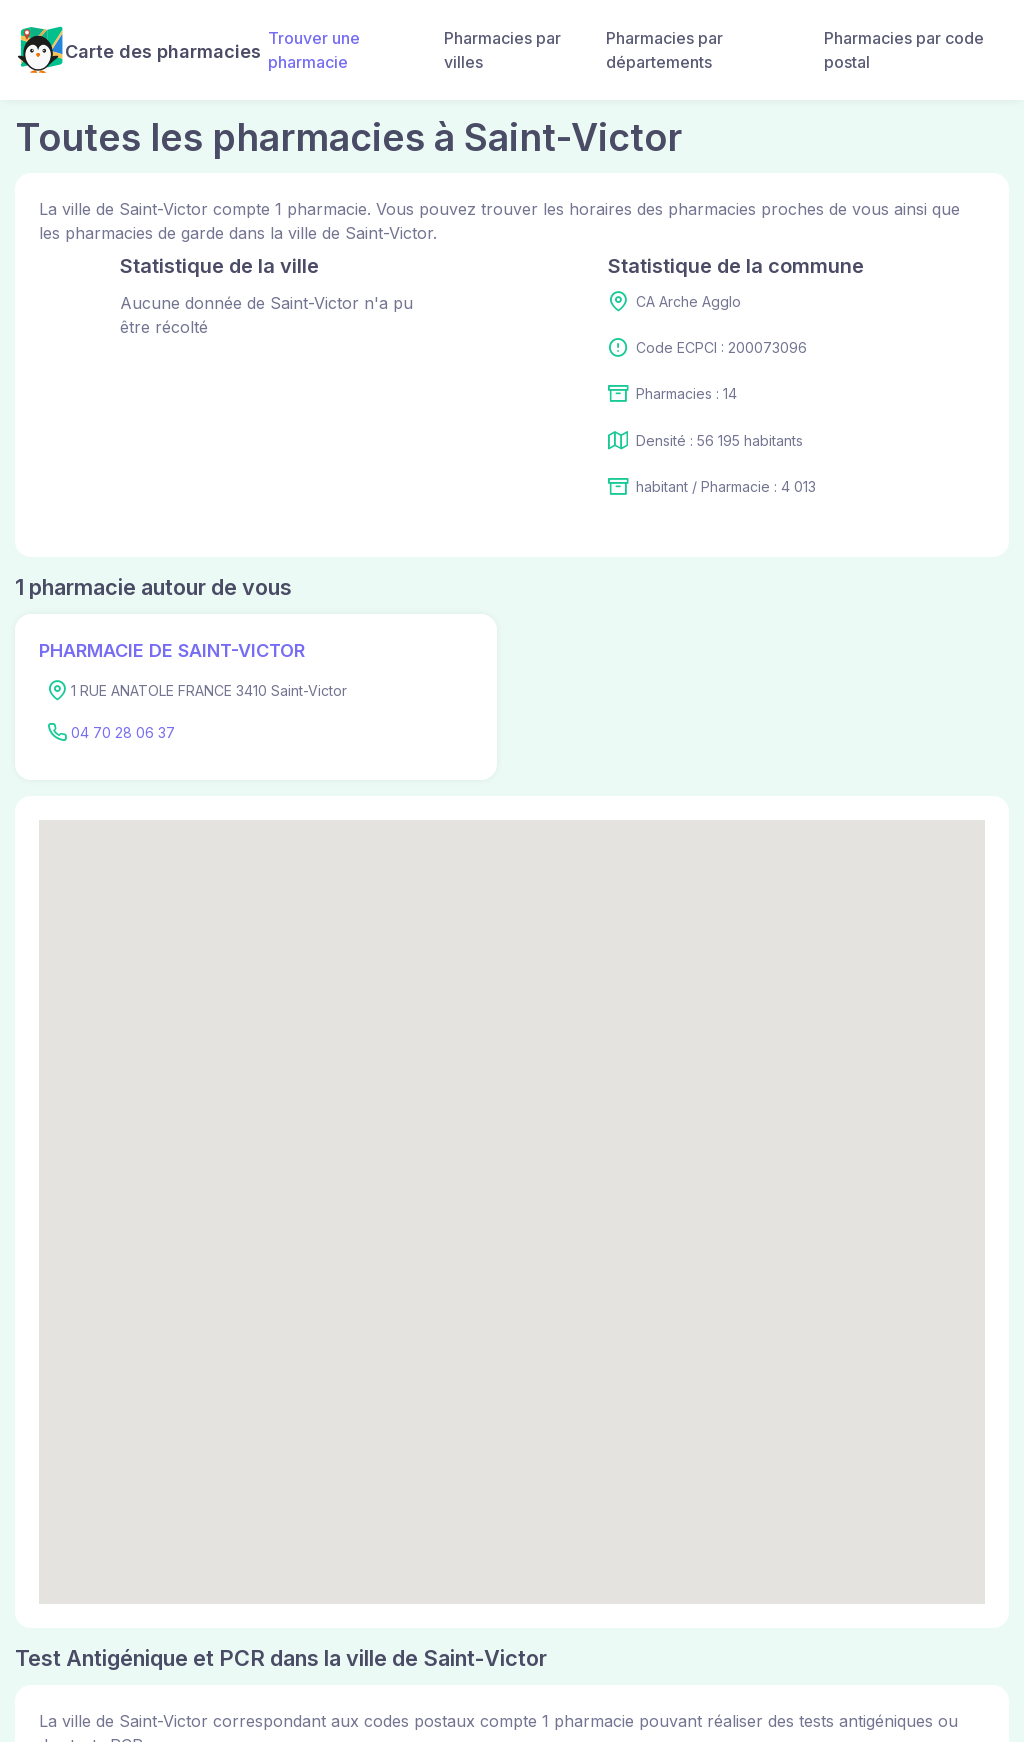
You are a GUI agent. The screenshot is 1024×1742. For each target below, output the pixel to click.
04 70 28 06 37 (123, 732)
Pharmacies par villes (502, 50)
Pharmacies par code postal (904, 50)
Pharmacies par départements (664, 50)
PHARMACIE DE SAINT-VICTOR (172, 650)
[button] (512, 1193)
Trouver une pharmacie (314, 50)
